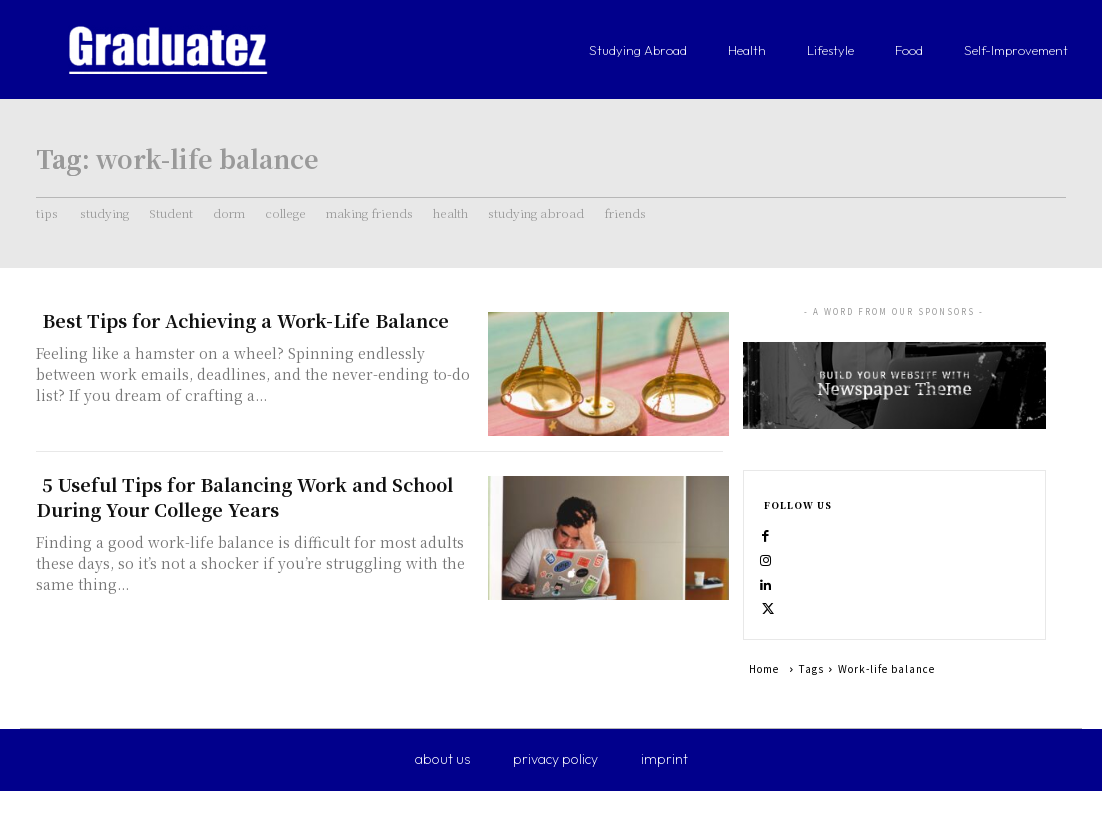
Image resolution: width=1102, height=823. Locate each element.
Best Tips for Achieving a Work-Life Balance (245, 320)
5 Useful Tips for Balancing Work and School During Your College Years (244, 496)
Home (764, 700)
